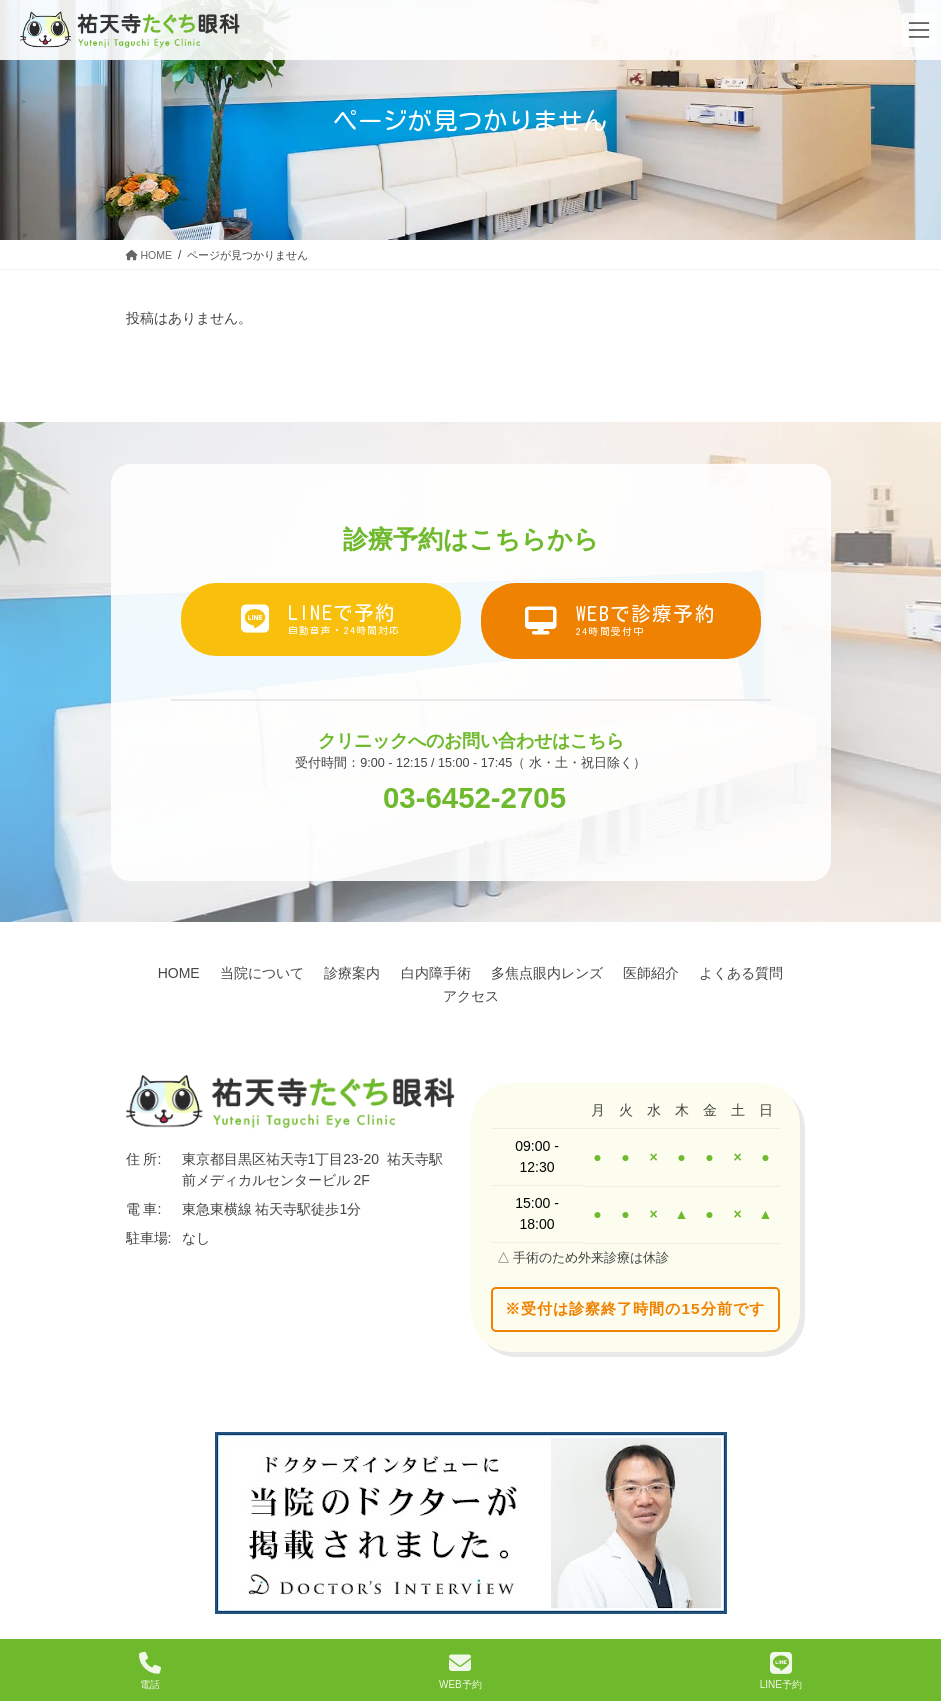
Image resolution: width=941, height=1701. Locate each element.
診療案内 (401, 973)
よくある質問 (429, 996)
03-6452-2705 (474, 796)
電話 (150, 1671)
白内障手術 (492, 973)
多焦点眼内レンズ (611, 973)
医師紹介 (723, 973)
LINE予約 (781, 1671)
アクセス (527, 996)
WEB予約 (460, 1671)
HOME (212, 973)
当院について (303, 973)
